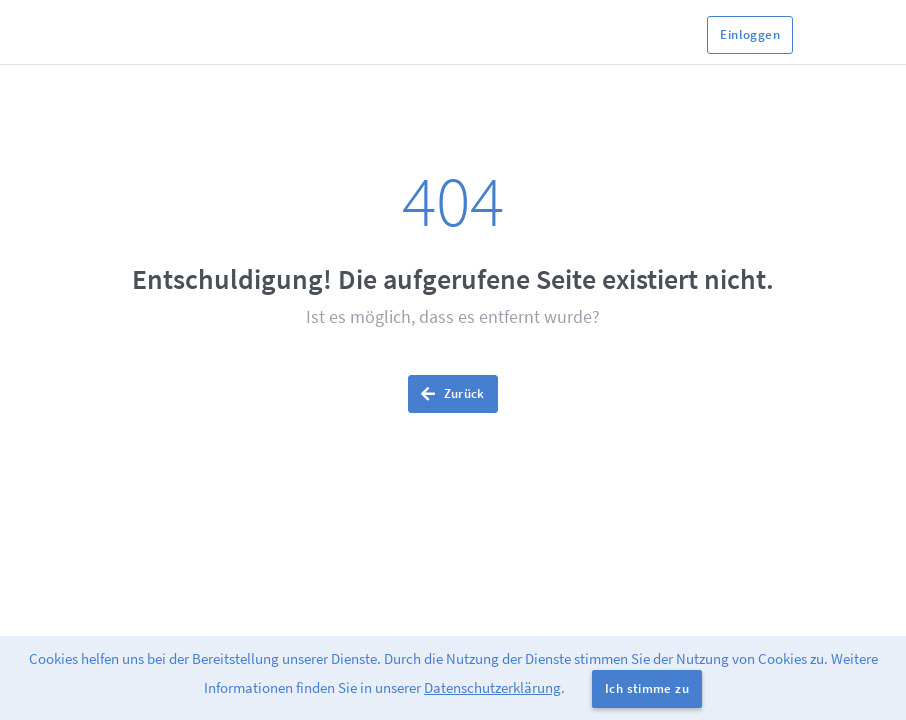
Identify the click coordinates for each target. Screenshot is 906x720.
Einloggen (750, 34)
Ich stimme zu (647, 688)
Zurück (453, 393)
